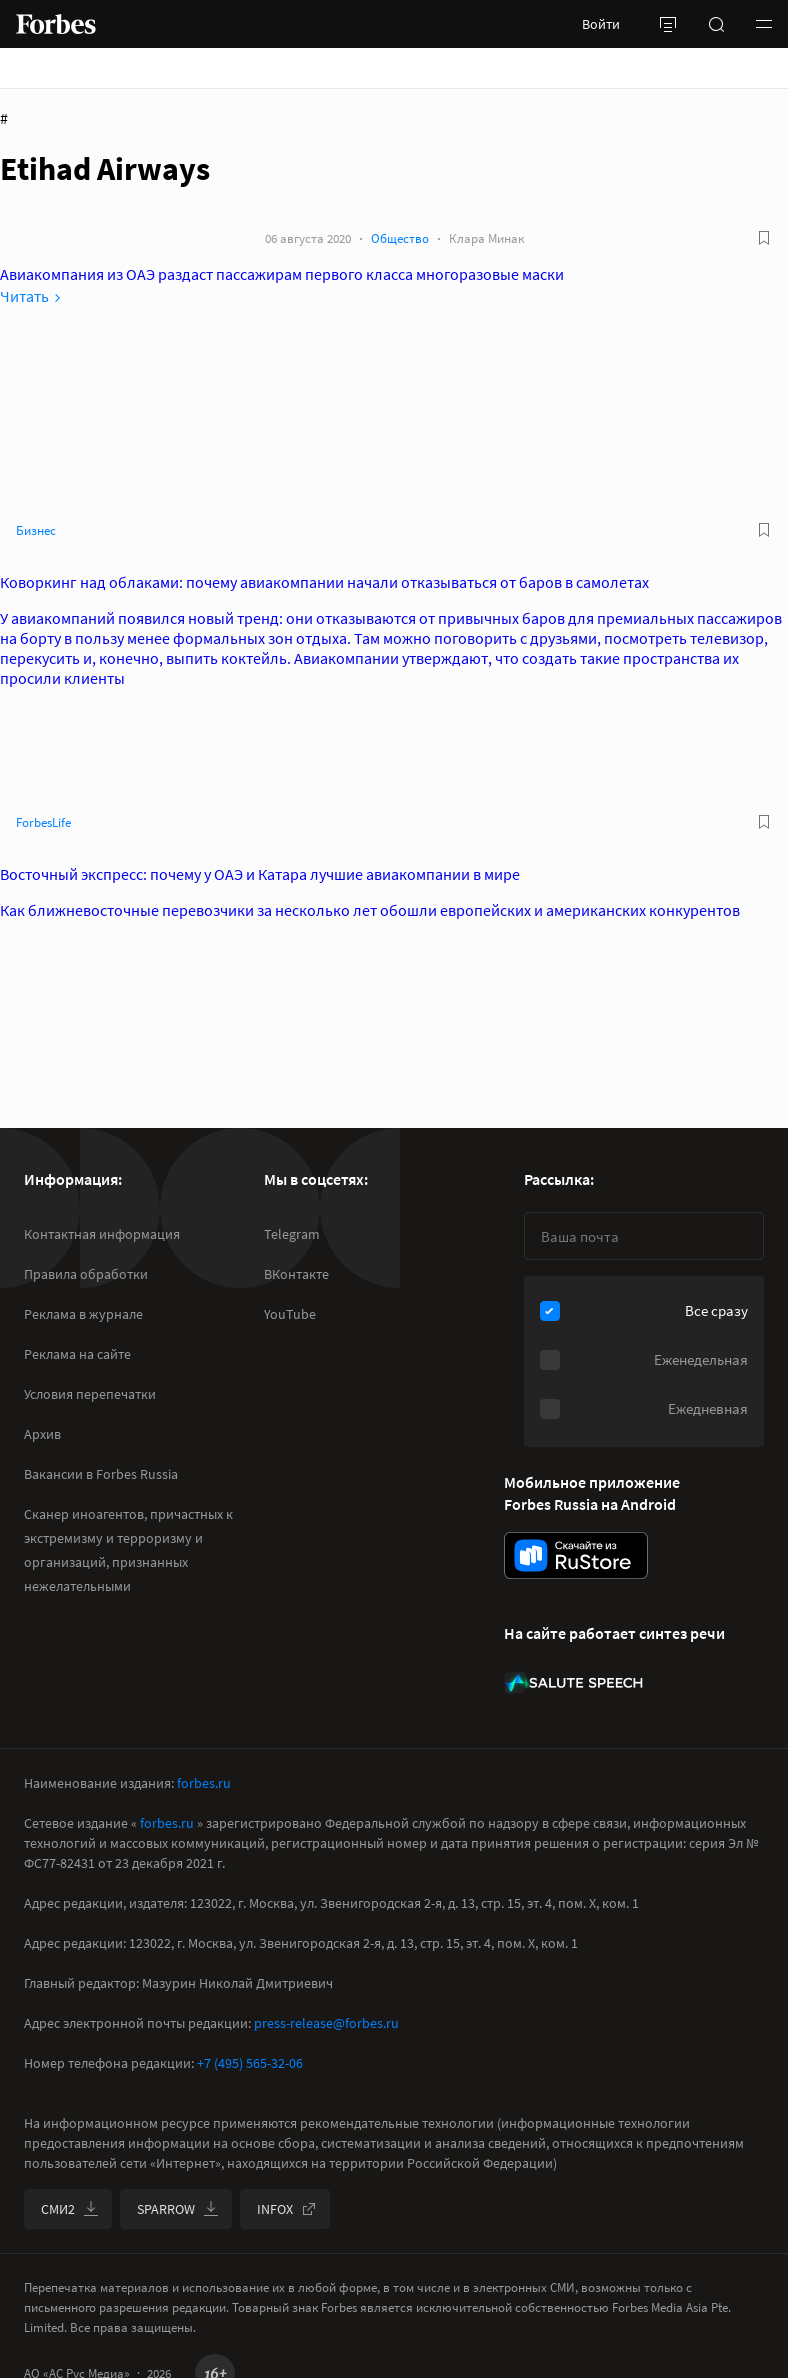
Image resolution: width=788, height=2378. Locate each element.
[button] (764, 24)
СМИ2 (70, 2209)
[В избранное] (764, 238)
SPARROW (178, 2209)
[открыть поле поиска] (716, 24)
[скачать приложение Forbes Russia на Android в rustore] (576, 1555)
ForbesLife (43, 822)
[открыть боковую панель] (668, 24)
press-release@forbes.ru (326, 2023)
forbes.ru (204, 1783)
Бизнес (36, 530)
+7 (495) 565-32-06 (250, 2063)
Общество (400, 238)
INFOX (287, 2209)
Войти (601, 24)
